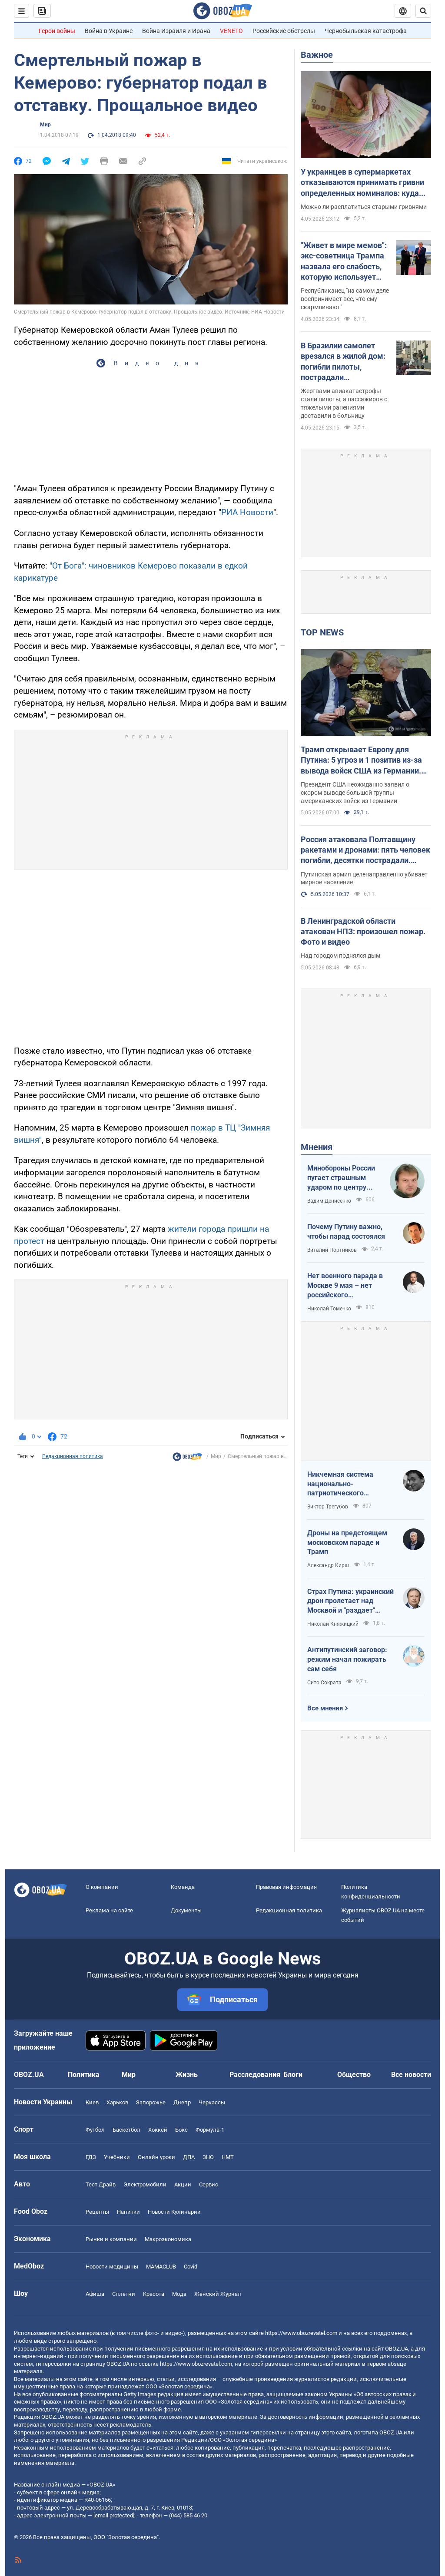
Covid (190, 2266)
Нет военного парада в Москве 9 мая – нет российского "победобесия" (345, 1286)
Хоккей (157, 2129)
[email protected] (113, 2515)
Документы (186, 1910)
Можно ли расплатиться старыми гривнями (364, 206)
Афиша (95, 2294)
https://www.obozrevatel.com (301, 2333)
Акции (182, 2184)
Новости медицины (112, 2266)
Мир (45, 125)
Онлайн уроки (156, 2157)
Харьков (117, 2102)
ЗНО (208, 2157)
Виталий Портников (332, 1250)
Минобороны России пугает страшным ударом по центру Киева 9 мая (341, 1178)
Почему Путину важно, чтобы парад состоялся (346, 1231)
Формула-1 (210, 2129)
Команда (183, 1887)
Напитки (128, 2212)
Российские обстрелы (283, 30)
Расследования (254, 2074)
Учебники (117, 2157)
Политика (84, 2074)
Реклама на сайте (109, 1910)
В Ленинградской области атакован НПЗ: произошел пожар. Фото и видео (363, 931)
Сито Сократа (324, 1683)
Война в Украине (109, 30)
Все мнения (325, 1708)
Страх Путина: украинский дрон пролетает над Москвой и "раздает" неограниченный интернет (350, 1601)
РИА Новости (247, 512)
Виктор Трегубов (327, 1507)
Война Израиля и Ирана (176, 30)
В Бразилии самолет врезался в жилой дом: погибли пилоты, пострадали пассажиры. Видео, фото (343, 362)
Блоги (292, 2074)
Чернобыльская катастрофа (366, 30)
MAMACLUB (161, 2266)
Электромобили (144, 2184)
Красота (153, 2294)
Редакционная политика (72, 1456)
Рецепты (97, 2212)
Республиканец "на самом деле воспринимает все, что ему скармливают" (345, 299)
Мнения (316, 1147)
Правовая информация (286, 1887)
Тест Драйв (101, 2184)
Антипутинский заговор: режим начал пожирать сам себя (347, 1659)
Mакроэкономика (168, 2239)
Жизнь (187, 2074)
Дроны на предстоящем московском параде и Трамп (347, 1542)
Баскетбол (126, 2129)
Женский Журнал (217, 2294)
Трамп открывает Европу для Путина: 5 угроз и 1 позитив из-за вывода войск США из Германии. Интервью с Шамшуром (361, 760)
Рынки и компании (111, 2239)
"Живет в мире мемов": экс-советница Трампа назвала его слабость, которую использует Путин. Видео (344, 261)
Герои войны (57, 30)
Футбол (95, 2129)
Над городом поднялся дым (340, 955)
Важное (317, 55)
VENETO (231, 30)
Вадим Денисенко (329, 1201)
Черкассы (212, 2102)
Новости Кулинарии (174, 2212)
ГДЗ (91, 2157)
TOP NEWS (322, 632)
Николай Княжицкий (333, 1624)
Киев (92, 2102)
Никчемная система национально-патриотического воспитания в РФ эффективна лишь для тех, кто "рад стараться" (346, 1484)
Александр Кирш (328, 1565)
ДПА (189, 2157)
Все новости (411, 2074)
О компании (102, 1887)
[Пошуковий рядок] (423, 10)
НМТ (228, 2157)
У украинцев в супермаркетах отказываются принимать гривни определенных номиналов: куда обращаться (362, 182)
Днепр (182, 2102)
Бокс (181, 2129)
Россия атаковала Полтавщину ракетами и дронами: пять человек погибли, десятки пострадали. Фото (365, 850)
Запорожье (151, 2102)
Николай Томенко (329, 1309)
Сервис (208, 2184)
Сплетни (123, 2294)
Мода (179, 2294)
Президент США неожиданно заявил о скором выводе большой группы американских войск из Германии (355, 792)
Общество (354, 2074)
